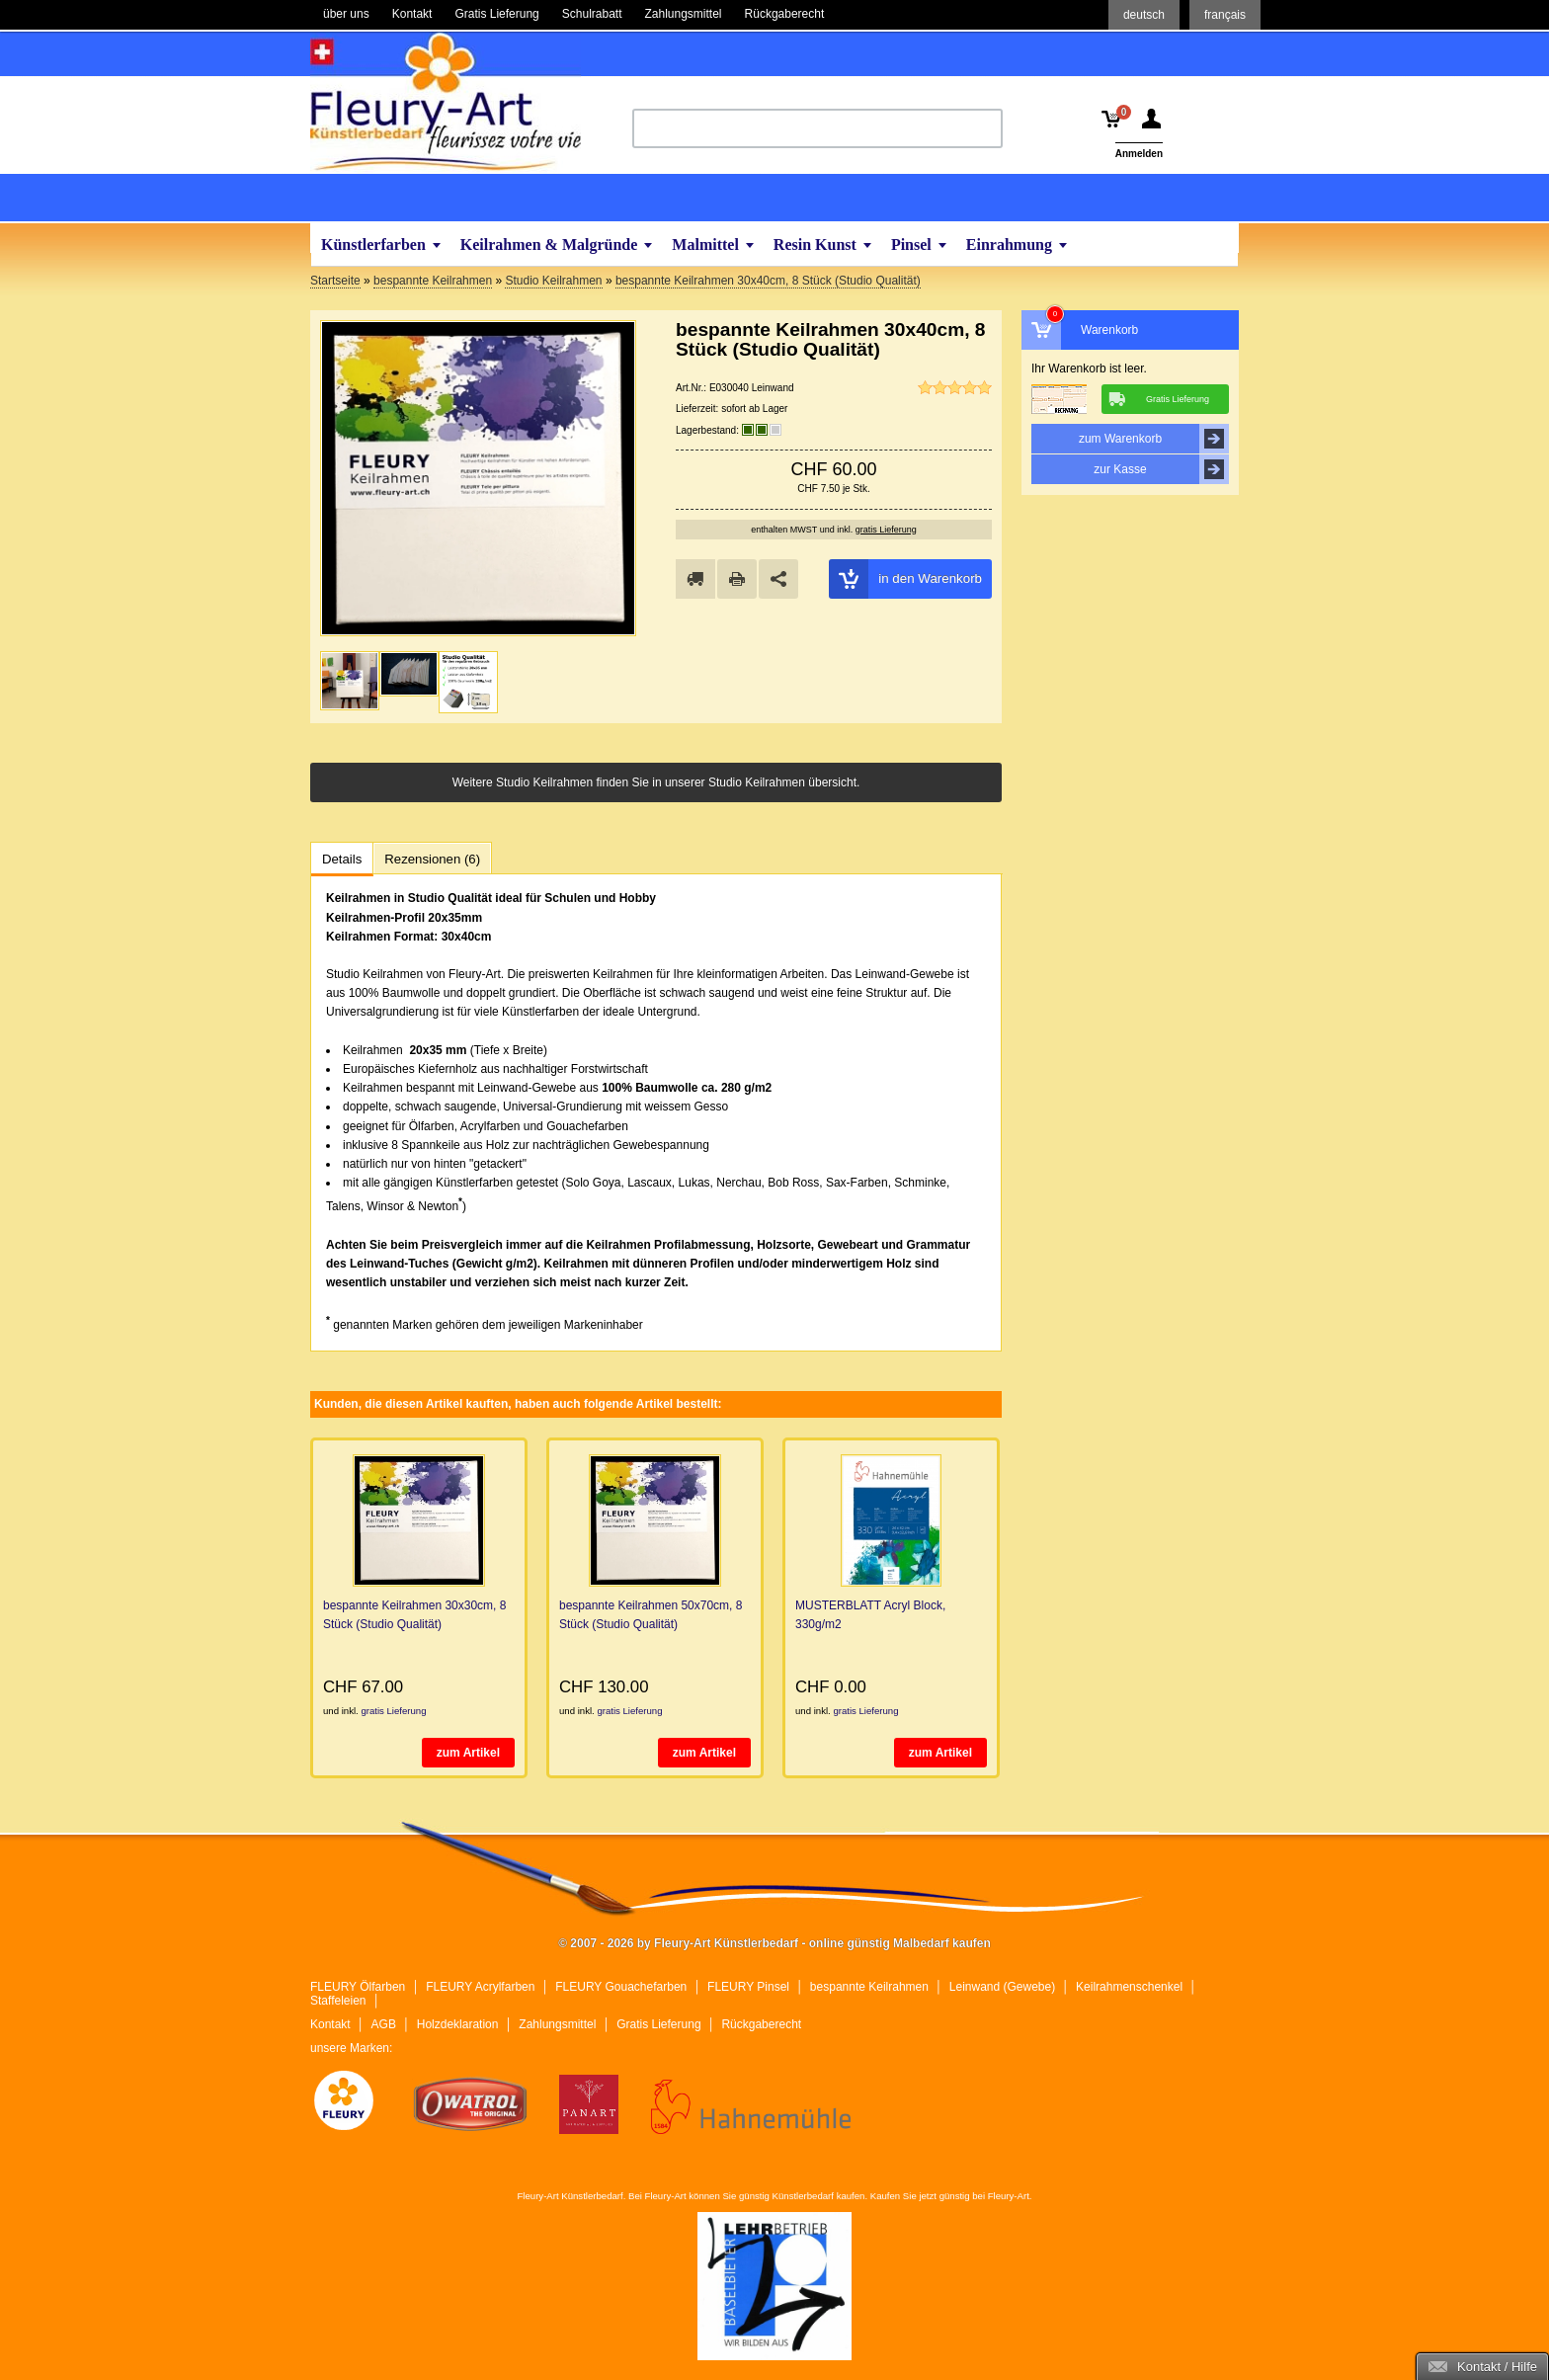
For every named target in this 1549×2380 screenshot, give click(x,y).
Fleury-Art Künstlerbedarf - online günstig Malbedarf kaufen (445, 102)
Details (342, 859)
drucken (737, 579)
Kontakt (330, 2024)
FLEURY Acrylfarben (480, 1987)
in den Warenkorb (905, 579)
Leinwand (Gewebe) (1002, 1987)
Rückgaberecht (761, 2024)
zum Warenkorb (1154, 438)
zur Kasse (1161, 469)
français (1225, 15)
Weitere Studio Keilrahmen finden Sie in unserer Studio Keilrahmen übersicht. (656, 782)
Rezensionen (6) (432, 859)
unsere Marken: (351, 2048)
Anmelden (1139, 153)
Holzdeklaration (458, 2024)
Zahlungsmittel (557, 2024)
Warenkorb (1109, 330)
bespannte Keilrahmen (869, 1987)
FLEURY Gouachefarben (621, 1987)
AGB (383, 2024)
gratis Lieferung (886, 529)
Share (778, 579)
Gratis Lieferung (658, 2024)
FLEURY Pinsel (748, 1987)
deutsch (1144, 15)
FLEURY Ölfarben (357, 1987)
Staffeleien (338, 2001)
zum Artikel (468, 1753)
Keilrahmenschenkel (1129, 1987)
